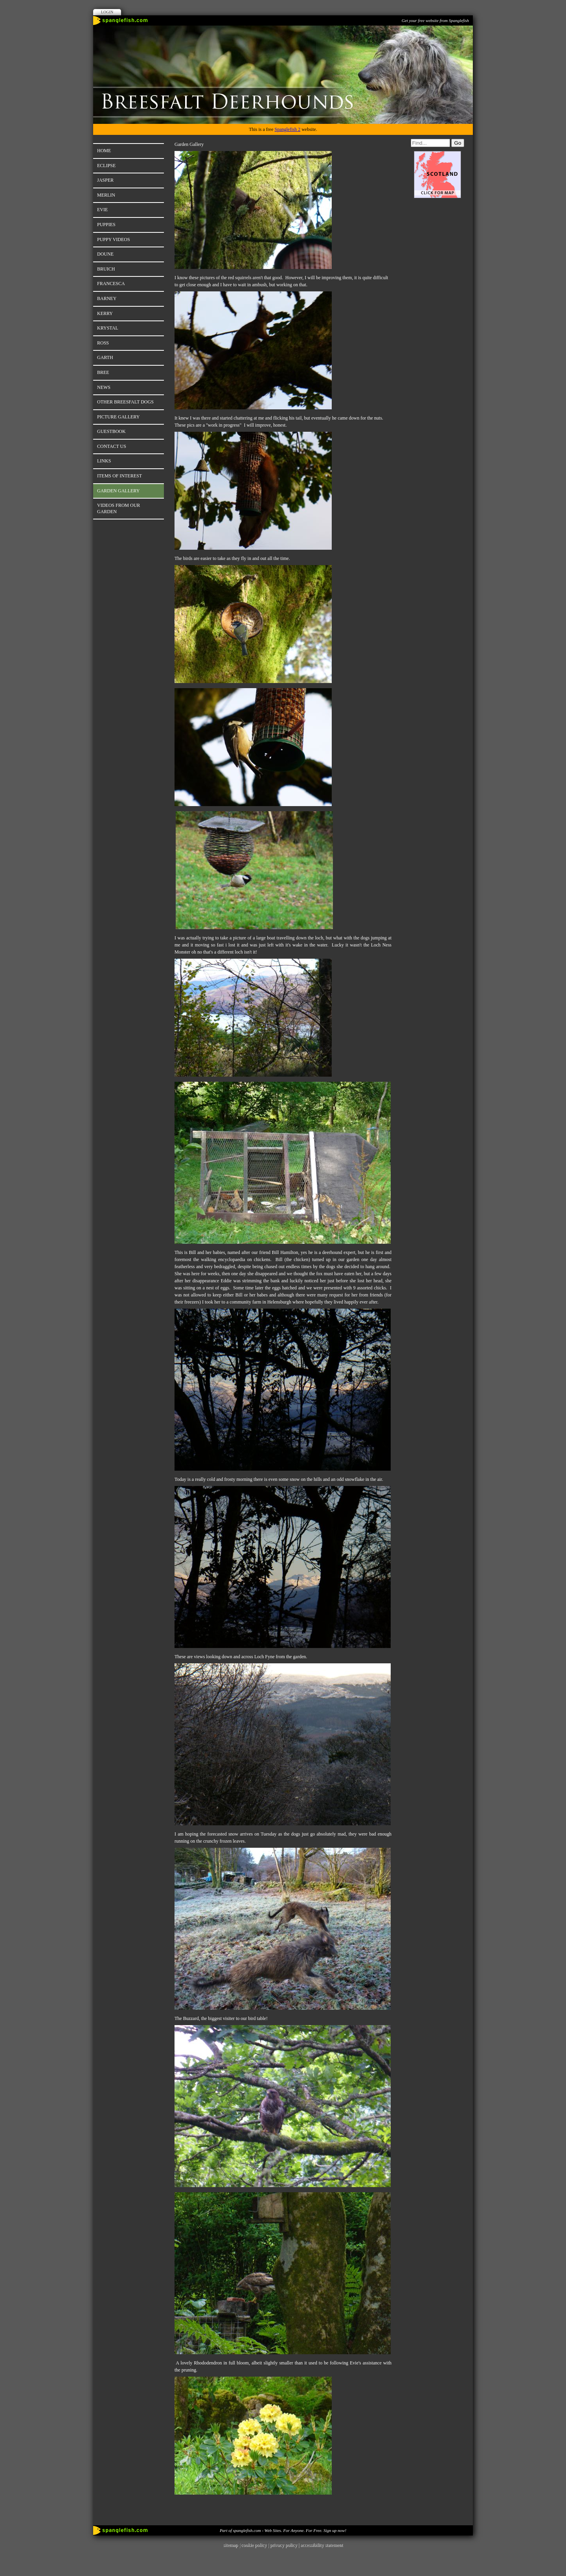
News (103, 387)
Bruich (106, 269)
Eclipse (106, 165)
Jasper (105, 180)
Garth (105, 357)
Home (104, 150)
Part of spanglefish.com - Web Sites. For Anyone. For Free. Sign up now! (283, 2530)
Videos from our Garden (118, 508)
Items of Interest (119, 476)
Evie (102, 209)
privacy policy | (285, 2545)
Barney (106, 298)
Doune (105, 254)
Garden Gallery (118, 490)
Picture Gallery (118, 417)
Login (107, 12)
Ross (103, 343)
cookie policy (253, 2545)
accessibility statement (321, 2545)
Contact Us (111, 446)
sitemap (230, 2545)
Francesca (111, 283)
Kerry (105, 313)
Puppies (106, 224)
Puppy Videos (113, 239)
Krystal (107, 328)
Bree (103, 372)
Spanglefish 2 (287, 129)
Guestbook (111, 431)
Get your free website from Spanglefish (435, 20)
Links (104, 461)
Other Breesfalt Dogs (125, 402)
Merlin (106, 195)
